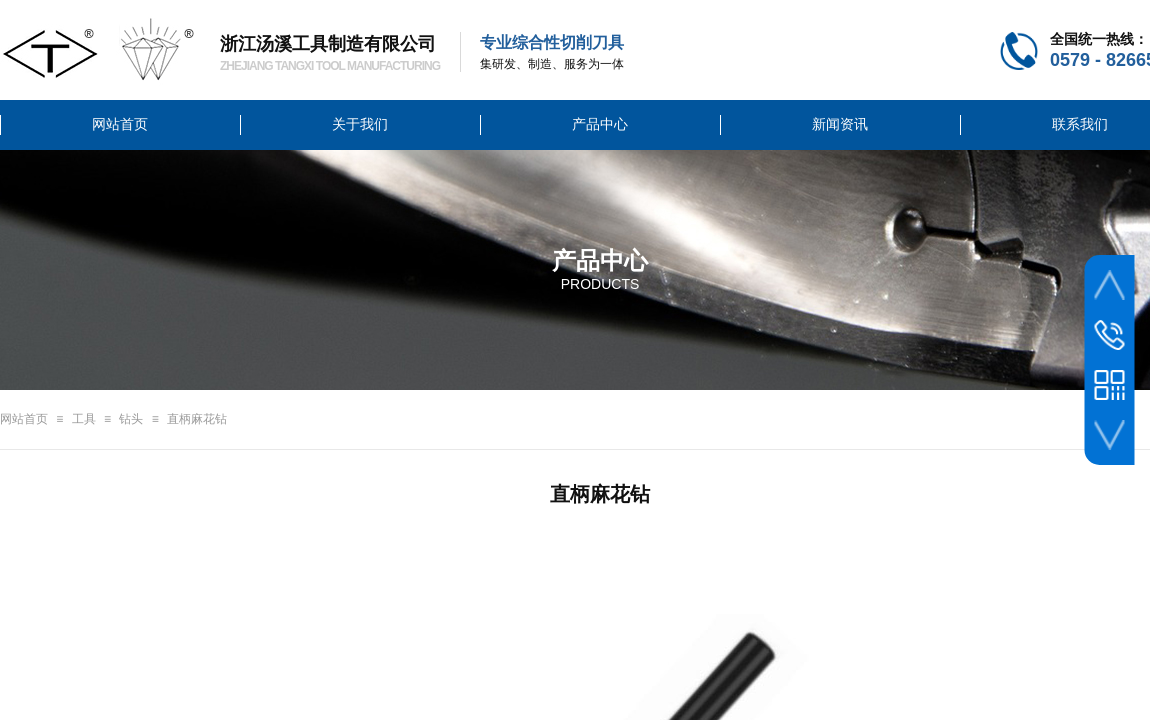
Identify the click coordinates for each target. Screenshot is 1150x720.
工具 (84, 419)
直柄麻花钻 (197, 419)
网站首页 (24, 419)
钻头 (131, 419)
